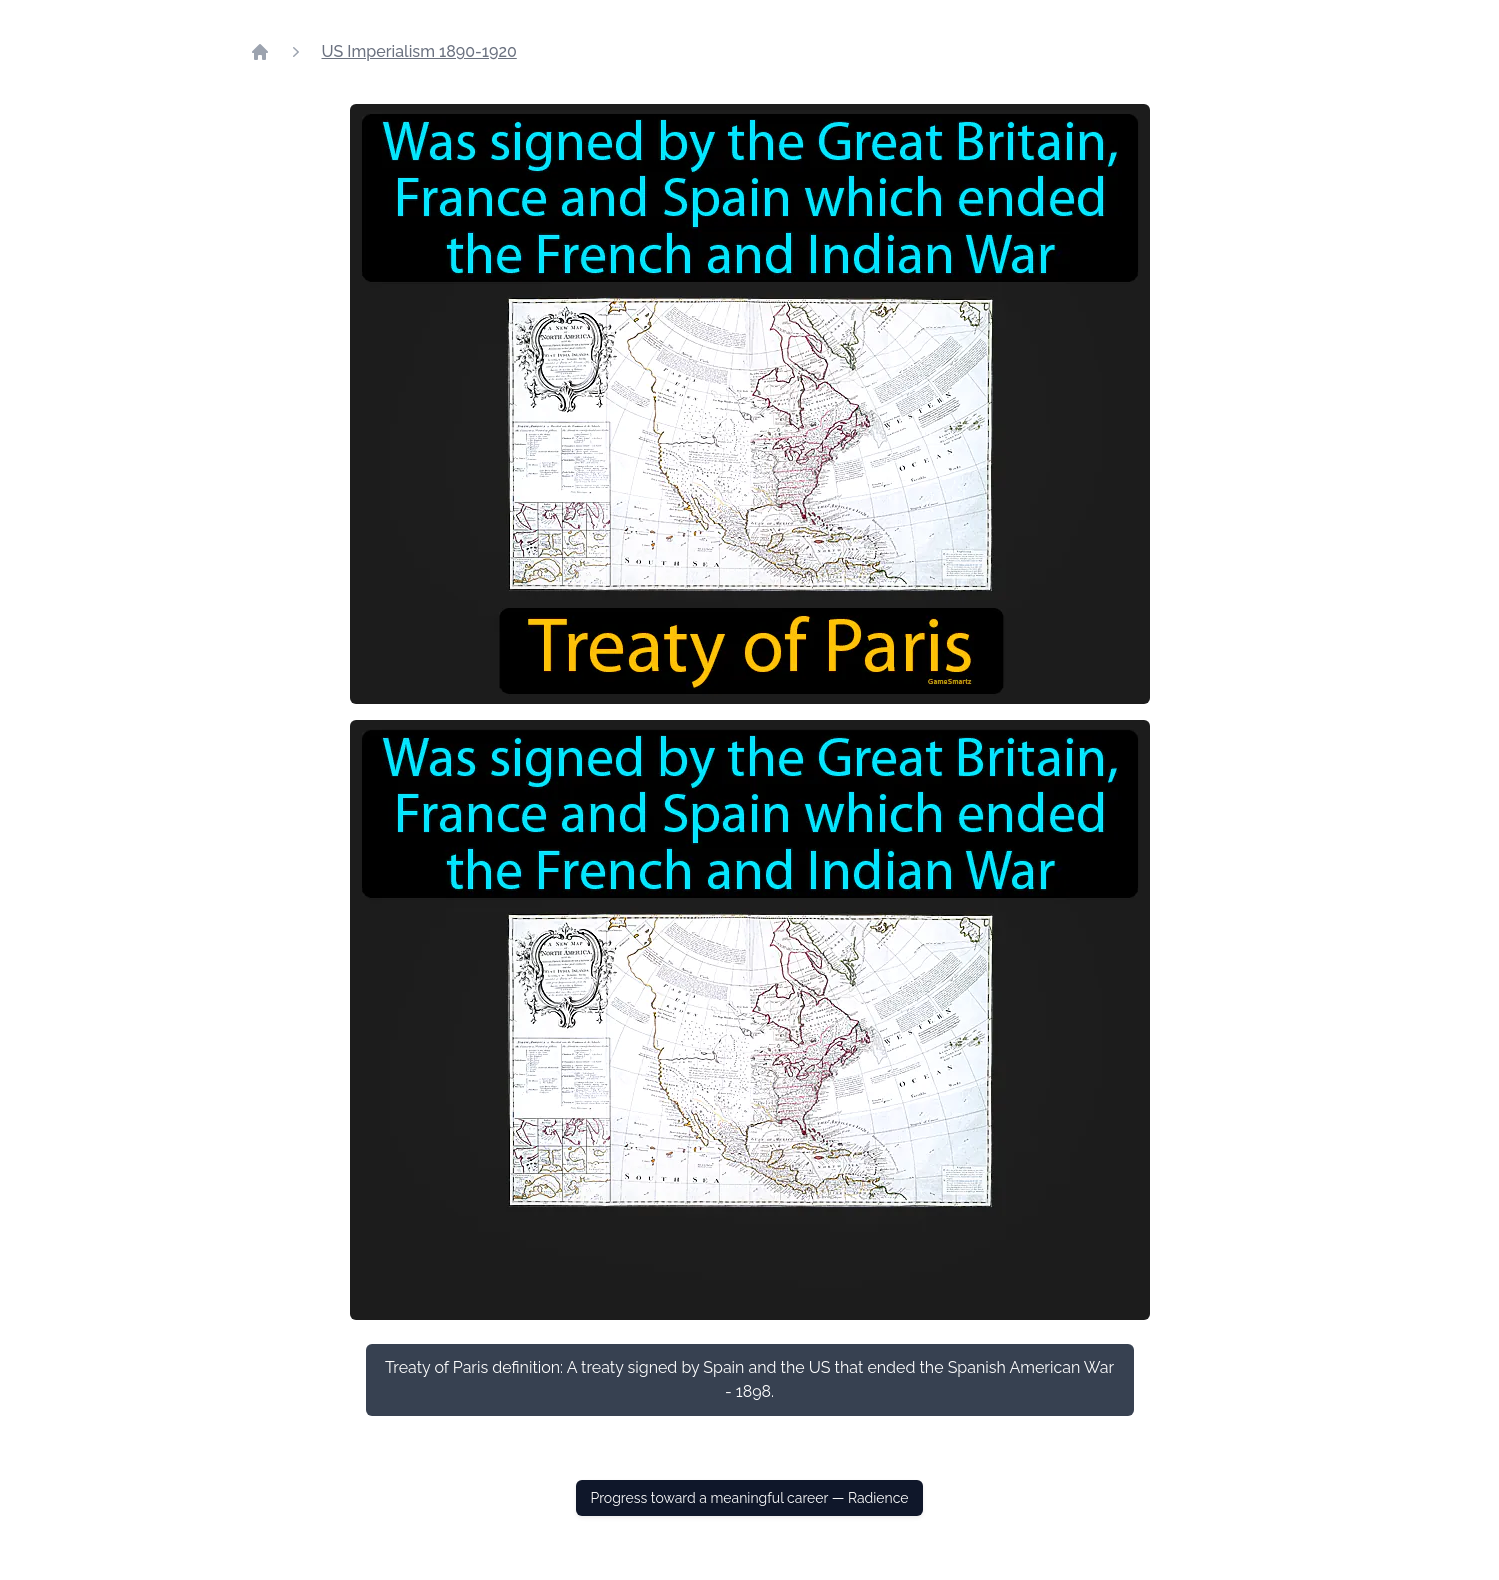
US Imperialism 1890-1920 (419, 51)
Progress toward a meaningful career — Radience (749, 1498)
